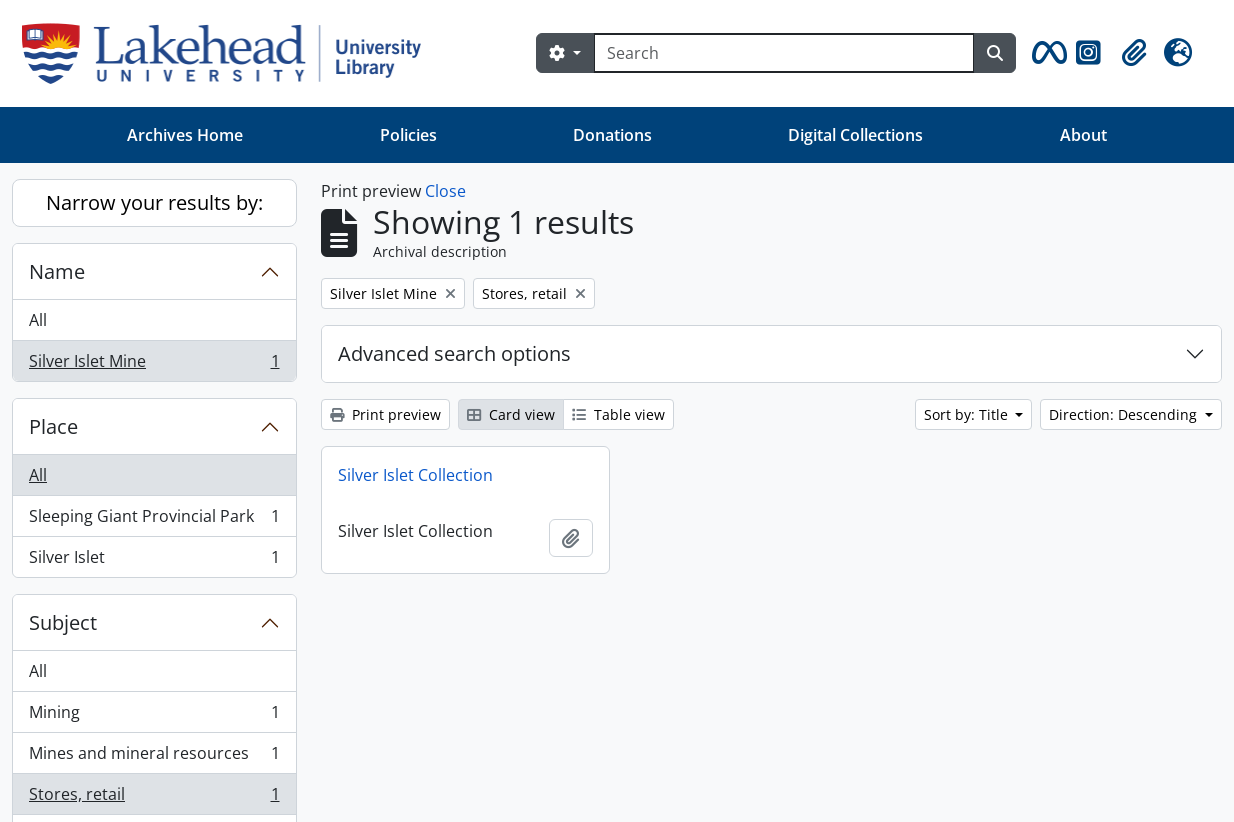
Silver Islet (154, 561)
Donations (612, 135)
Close (445, 191)
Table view (618, 414)
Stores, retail (154, 798)
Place (53, 426)
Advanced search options (454, 353)
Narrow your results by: (154, 202)
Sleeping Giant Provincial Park (154, 520)
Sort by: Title (968, 414)
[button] (1046, 53)
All (38, 320)
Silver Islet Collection (415, 475)
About (1083, 135)
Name (57, 271)
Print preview (385, 414)
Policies (408, 135)
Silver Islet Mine (154, 365)
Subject (63, 622)
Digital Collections (855, 135)
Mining (154, 716)
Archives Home (185, 135)
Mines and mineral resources (154, 757)
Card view (511, 414)
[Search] (784, 53)
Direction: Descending (1125, 414)
